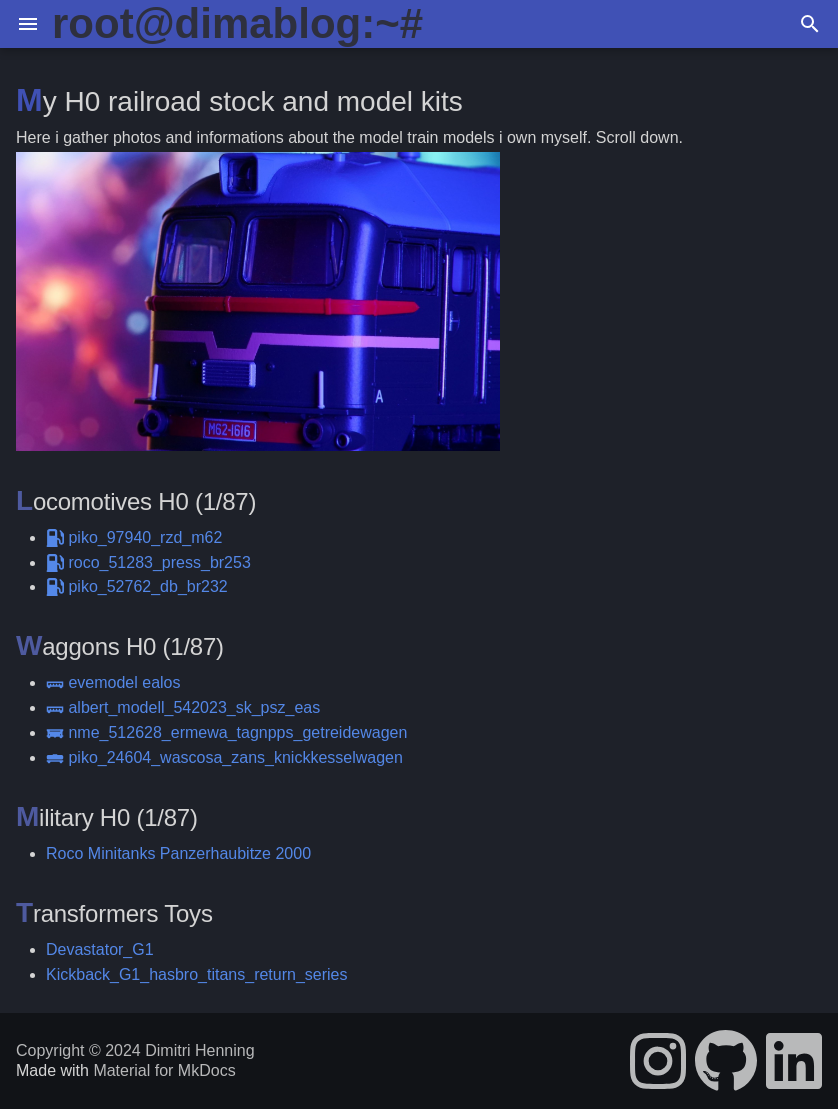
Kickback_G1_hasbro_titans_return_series (197, 974)
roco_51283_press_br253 (148, 562)
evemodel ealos (113, 682)
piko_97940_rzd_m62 (134, 537)
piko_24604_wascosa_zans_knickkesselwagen (224, 757)
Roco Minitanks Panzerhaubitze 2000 (178, 853)
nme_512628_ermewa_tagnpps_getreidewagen (226, 732)
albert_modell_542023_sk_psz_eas (183, 707)
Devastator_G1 (100, 949)
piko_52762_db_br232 (137, 586)
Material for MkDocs (164, 1070)
